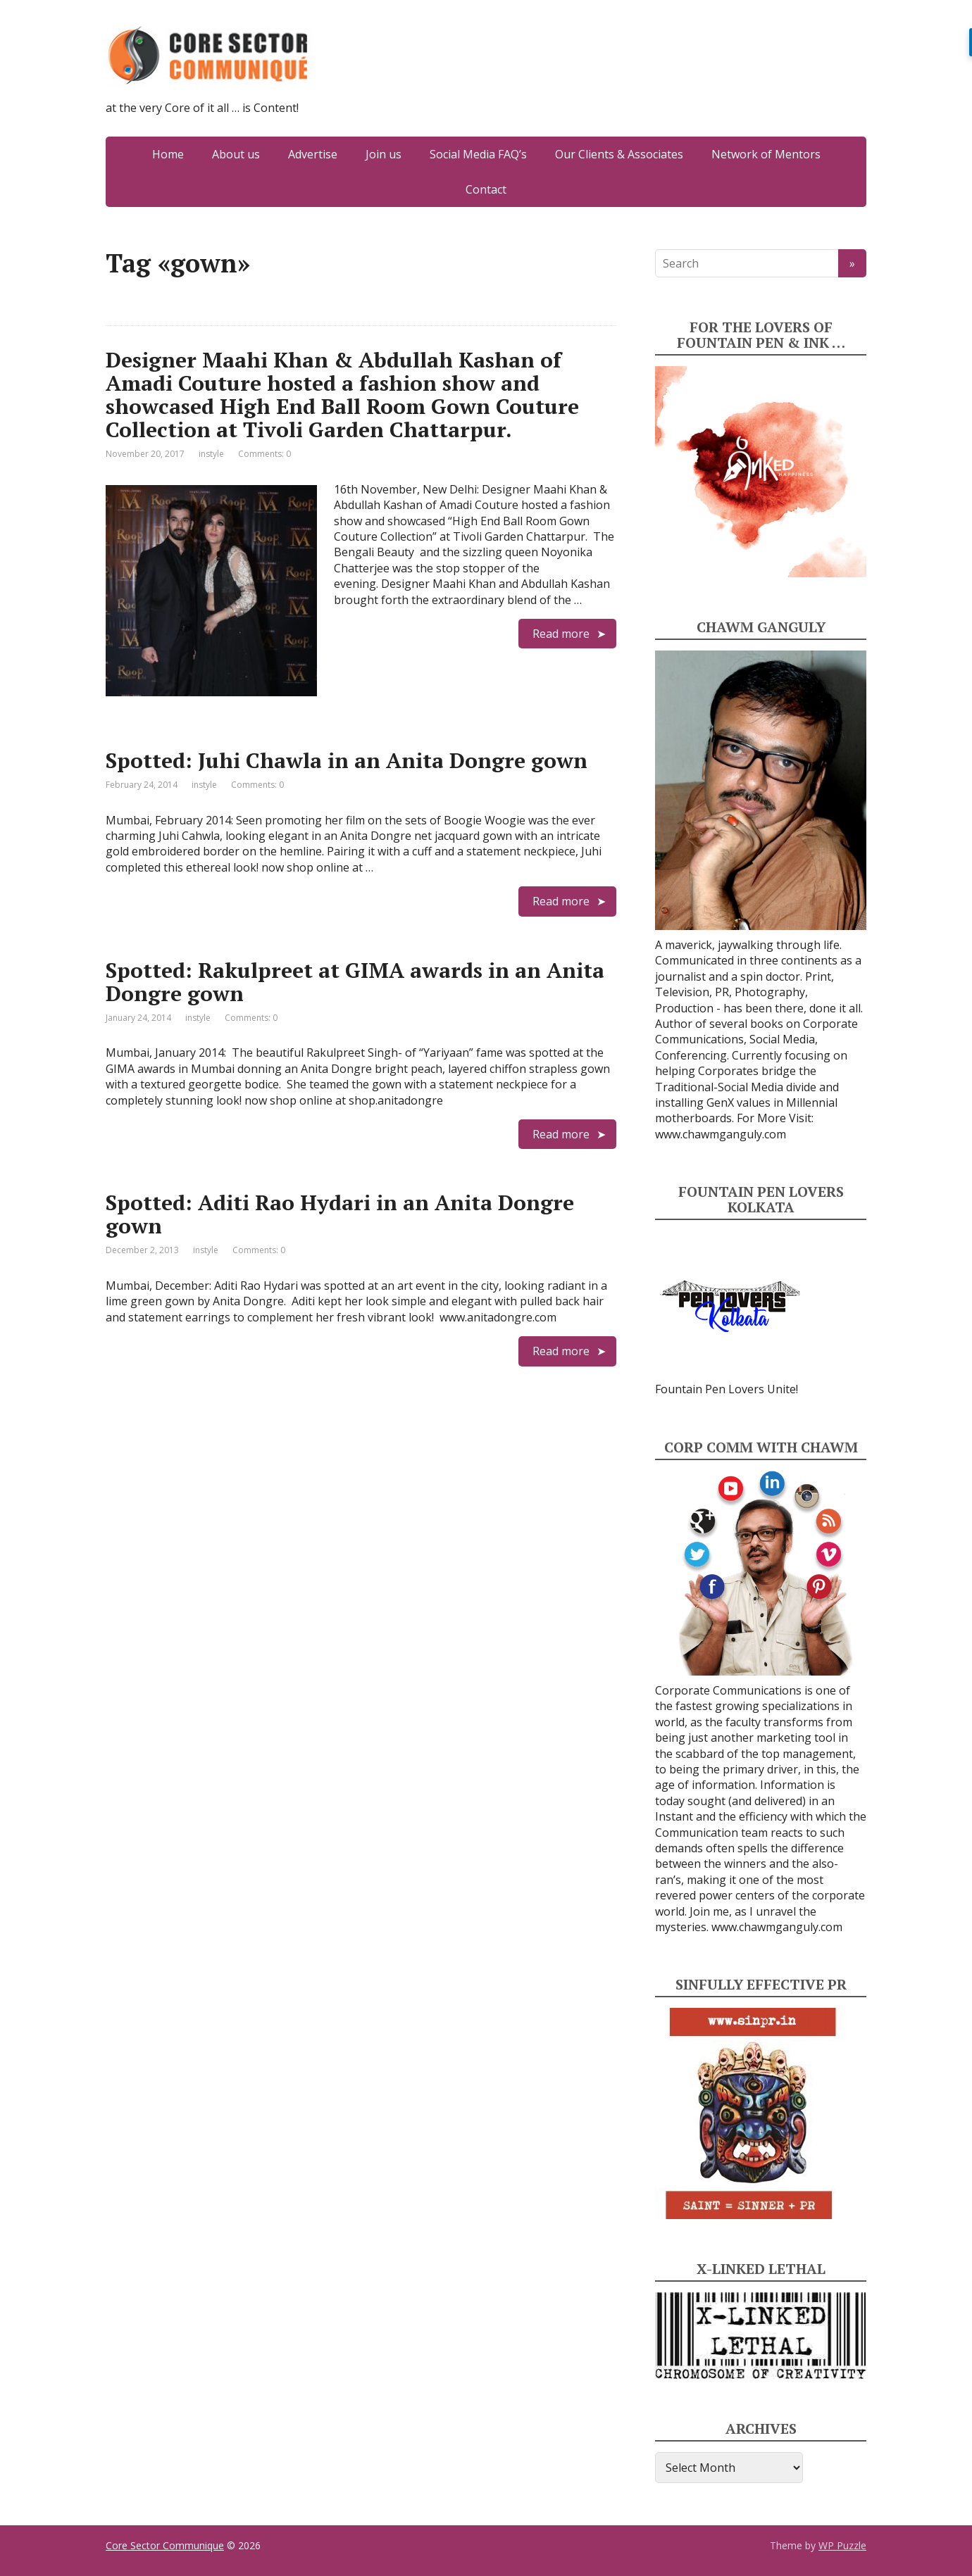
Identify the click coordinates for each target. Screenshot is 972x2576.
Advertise (312, 154)
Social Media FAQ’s (478, 154)
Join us (383, 154)
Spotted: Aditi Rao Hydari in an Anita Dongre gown (340, 1214)
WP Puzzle (842, 2545)
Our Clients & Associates (619, 154)
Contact (486, 189)
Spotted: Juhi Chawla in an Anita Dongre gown (346, 760)
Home (168, 154)
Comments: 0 (264, 454)
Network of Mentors (766, 154)
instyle (211, 454)
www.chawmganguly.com (720, 1134)
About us (236, 154)
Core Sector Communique (165, 2545)
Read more (561, 633)
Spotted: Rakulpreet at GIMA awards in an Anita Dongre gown (355, 981)
